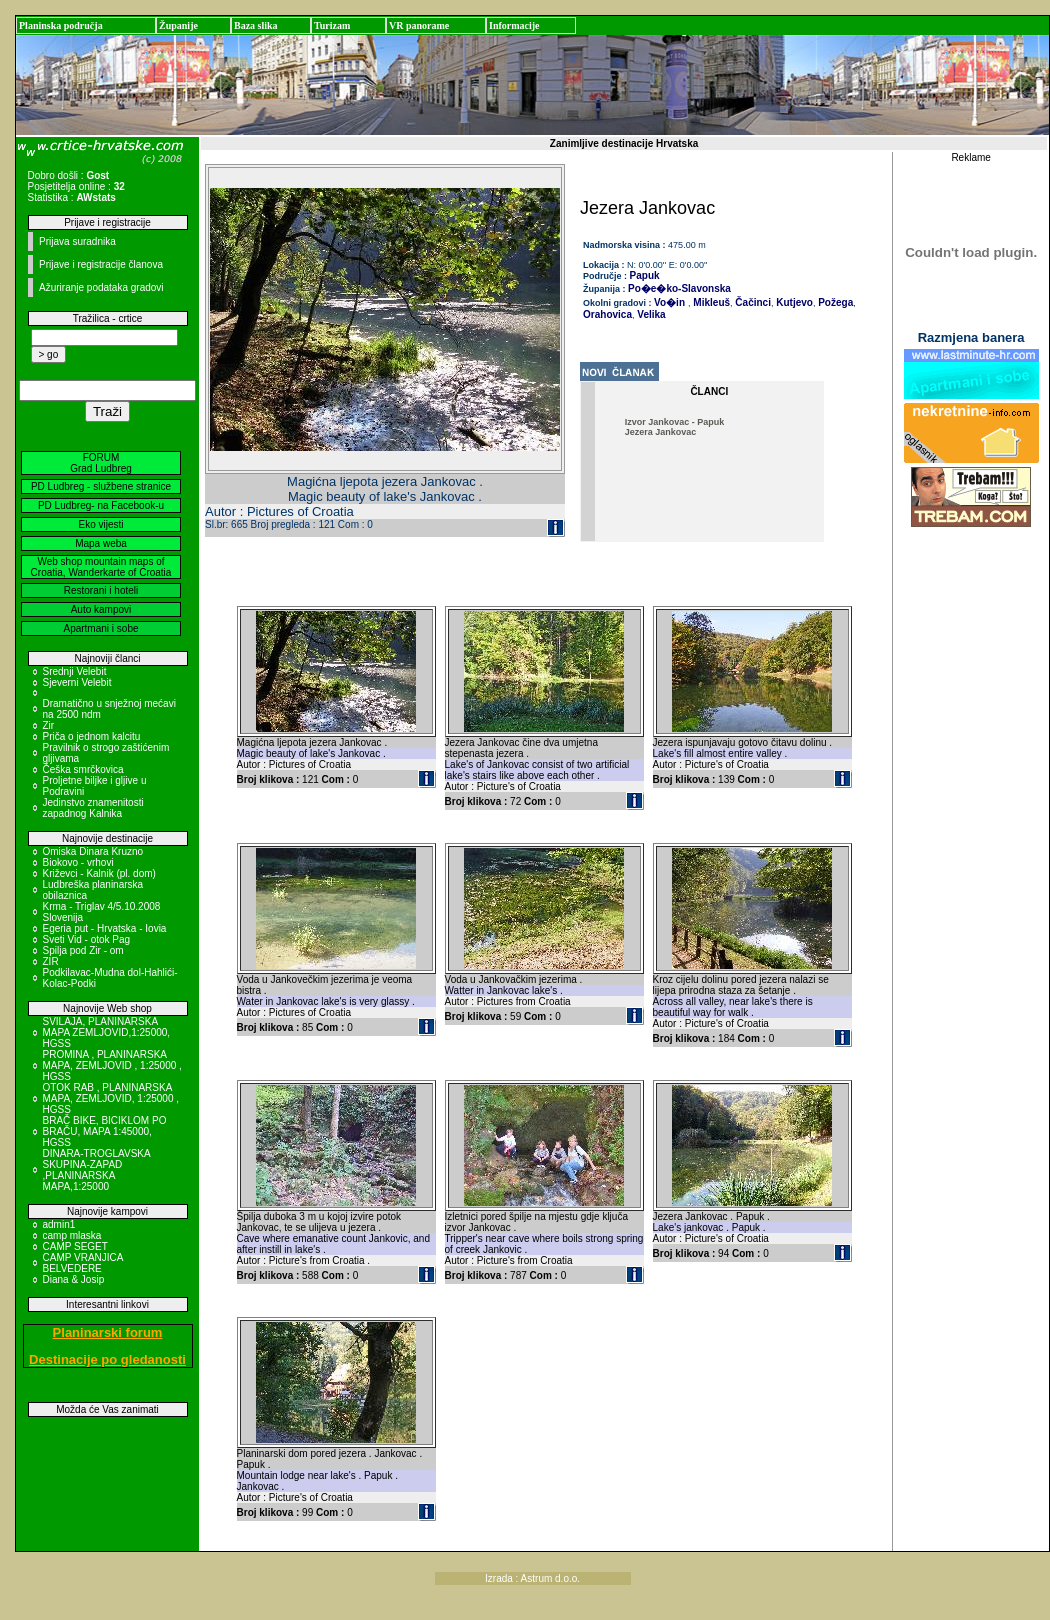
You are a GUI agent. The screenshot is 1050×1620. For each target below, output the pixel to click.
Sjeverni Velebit (77, 682)
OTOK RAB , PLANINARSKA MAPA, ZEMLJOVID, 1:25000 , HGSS (111, 1098)
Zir (49, 725)
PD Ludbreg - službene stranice (101, 486)
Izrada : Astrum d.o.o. (532, 1578)
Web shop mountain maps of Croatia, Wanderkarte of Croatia (101, 567)
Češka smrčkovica (83, 769)
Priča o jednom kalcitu (92, 736)
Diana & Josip (74, 1279)
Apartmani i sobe (100, 628)
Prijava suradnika (77, 241)
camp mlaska (72, 1235)
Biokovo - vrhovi (78, 862)
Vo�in (669, 302)
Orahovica (607, 314)
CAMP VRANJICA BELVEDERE (83, 1263)
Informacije (514, 25)
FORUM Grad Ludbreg (101, 463)
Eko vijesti (100, 524)
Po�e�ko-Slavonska (679, 288)
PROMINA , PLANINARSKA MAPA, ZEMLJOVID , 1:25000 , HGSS (112, 1065)
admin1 (59, 1224)
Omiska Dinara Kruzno (93, 851)
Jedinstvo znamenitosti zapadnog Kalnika (93, 808)
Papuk (645, 275)
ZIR (51, 961)
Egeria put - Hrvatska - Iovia (105, 928)
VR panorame (419, 25)
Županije (178, 25)
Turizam (332, 25)
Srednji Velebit (75, 671)
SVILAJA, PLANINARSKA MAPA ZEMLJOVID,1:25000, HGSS (107, 1032)
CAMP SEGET (75, 1246)
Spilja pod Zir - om (83, 950)
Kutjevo (792, 302)
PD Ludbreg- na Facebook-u (101, 505)
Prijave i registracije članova (101, 264)
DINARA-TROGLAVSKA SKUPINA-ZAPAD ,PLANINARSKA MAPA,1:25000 (97, 1170)
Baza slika (256, 25)
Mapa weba (101, 543)
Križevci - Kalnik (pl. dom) (99, 873)
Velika (650, 314)
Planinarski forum (108, 1332)
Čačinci (752, 302)
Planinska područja (61, 25)
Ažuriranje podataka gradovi (101, 287)
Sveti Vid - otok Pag (87, 939)
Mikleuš (710, 302)
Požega (834, 302)
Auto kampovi (101, 609)
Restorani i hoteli (101, 590)
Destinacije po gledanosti (107, 1359)
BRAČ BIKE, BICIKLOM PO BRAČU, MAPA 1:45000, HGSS (105, 1131)
